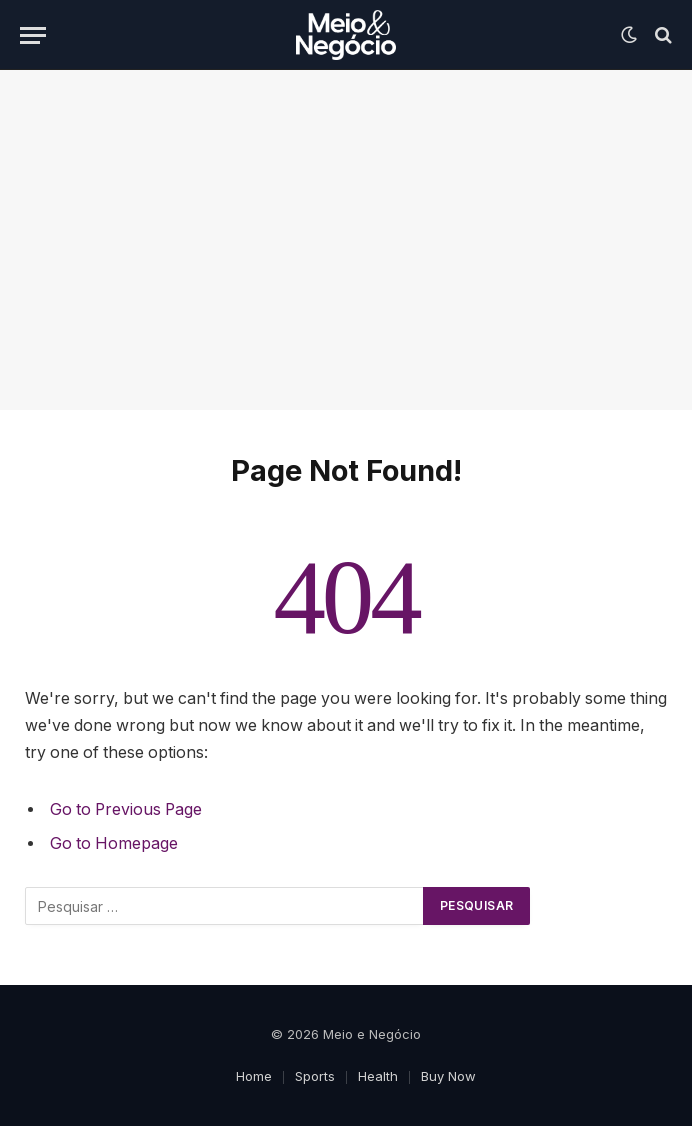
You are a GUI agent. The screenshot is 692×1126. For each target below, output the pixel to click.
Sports (315, 1076)
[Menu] (33, 35)
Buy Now (448, 1076)
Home (254, 1076)
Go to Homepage (114, 843)
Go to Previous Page (126, 809)
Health (378, 1076)
